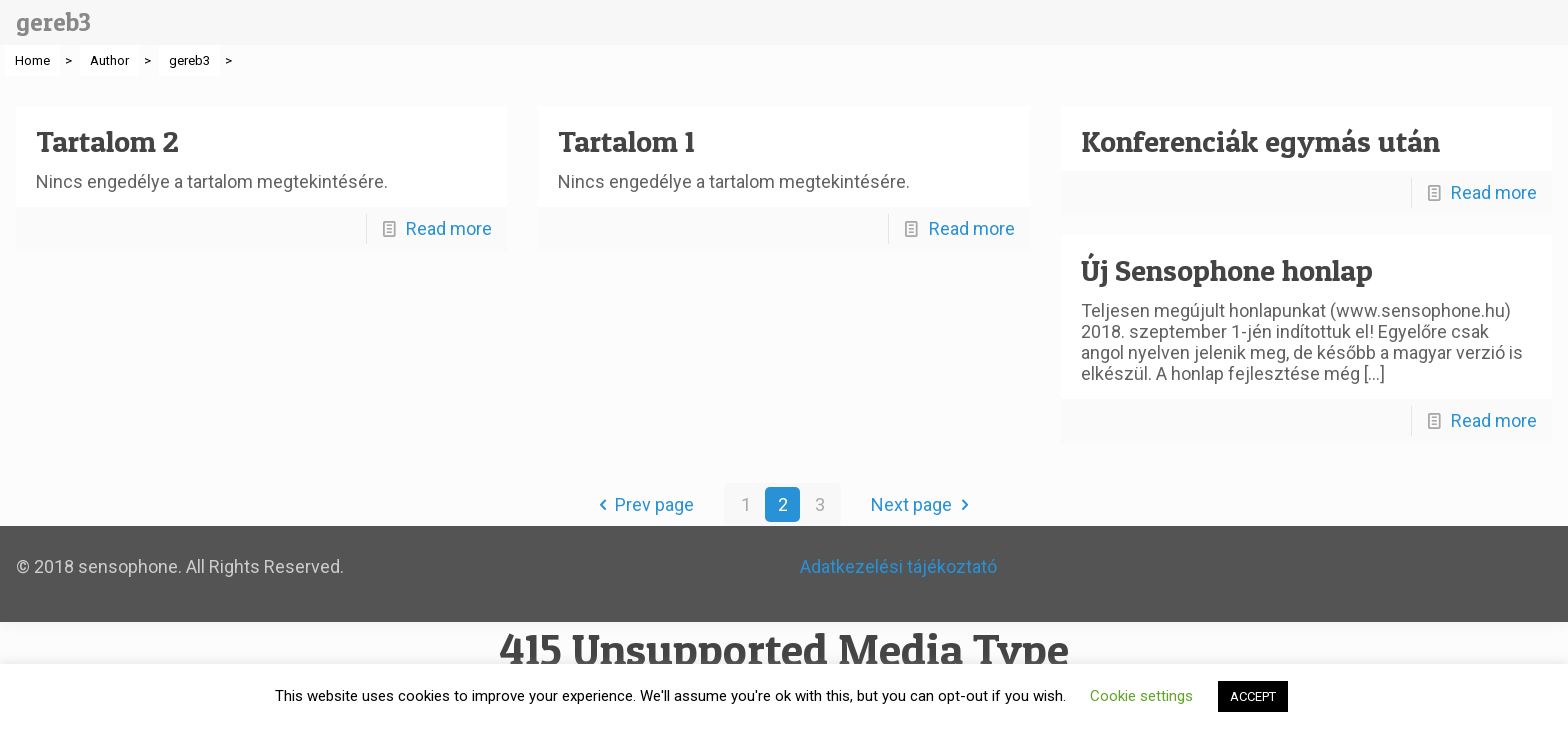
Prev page (642, 504)
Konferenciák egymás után (1260, 141)
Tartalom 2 (107, 141)
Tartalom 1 (626, 141)
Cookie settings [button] (1141, 696)
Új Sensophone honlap (1227, 270)
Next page (924, 504)
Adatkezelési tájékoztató (898, 566)
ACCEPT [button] (1253, 696)
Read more (449, 228)
